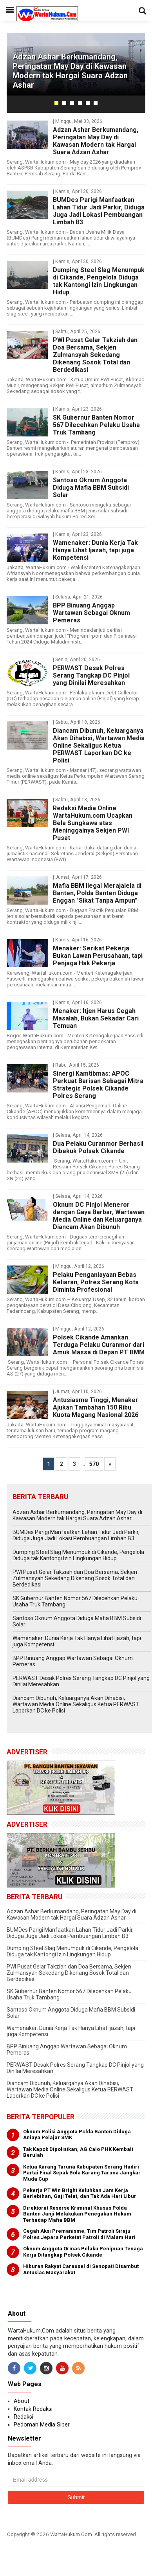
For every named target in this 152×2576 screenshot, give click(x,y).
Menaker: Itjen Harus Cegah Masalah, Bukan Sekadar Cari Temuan (96, 1018)
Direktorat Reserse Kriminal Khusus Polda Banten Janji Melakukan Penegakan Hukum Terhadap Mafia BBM (77, 2214)
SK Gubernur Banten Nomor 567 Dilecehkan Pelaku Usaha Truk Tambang (96, 425)
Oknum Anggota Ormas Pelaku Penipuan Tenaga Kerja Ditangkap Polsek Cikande (83, 2252)
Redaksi (23, 2417)
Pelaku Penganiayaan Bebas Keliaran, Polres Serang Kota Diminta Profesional (96, 1282)
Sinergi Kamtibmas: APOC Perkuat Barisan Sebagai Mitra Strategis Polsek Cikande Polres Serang (98, 1085)
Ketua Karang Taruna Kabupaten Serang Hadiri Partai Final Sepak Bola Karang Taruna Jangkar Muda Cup (82, 2173)
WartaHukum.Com (71, 2534)
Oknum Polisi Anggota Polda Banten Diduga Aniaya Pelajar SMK (77, 2135)
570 (94, 1464)
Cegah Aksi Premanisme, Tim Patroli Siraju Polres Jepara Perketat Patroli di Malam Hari (79, 2234)
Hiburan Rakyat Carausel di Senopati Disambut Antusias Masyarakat (81, 2269)
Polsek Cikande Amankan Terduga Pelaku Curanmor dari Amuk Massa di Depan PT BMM (99, 1345)
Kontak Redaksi (33, 2409)
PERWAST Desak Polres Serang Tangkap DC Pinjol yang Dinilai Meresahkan (91, 675)
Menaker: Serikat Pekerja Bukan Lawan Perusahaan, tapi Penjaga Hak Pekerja (98, 956)
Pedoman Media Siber (42, 2424)
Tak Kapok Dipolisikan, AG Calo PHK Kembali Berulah (78, 2152)
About (21, 2401)
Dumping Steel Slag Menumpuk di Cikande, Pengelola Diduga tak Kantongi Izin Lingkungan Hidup (99, 281)
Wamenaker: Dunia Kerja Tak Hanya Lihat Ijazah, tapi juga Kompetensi (95, 550)
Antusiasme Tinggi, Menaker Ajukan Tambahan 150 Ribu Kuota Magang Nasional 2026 (95, 1407)
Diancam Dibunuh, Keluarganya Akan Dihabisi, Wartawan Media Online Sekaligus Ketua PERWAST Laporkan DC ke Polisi (99, 745)
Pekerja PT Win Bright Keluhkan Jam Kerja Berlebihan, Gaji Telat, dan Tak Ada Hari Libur (79, 2193)
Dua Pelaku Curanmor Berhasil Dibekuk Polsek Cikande (98, 1147)
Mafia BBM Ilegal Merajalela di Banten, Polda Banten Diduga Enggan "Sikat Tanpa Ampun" (97, 893)
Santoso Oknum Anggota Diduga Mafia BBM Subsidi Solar (91, 487)
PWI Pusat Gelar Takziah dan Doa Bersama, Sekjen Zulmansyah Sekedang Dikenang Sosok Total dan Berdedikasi (95, 354)
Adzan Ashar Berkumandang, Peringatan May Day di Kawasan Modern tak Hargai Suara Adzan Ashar (70, 71)
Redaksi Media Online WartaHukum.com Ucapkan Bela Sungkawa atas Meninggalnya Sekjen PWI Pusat (92, 823)
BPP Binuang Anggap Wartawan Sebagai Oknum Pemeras (91, 613)
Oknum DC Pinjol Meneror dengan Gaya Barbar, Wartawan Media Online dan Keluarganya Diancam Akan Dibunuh (99, 1216)
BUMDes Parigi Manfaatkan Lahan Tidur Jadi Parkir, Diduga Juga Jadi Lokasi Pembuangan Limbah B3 (99, 211)
